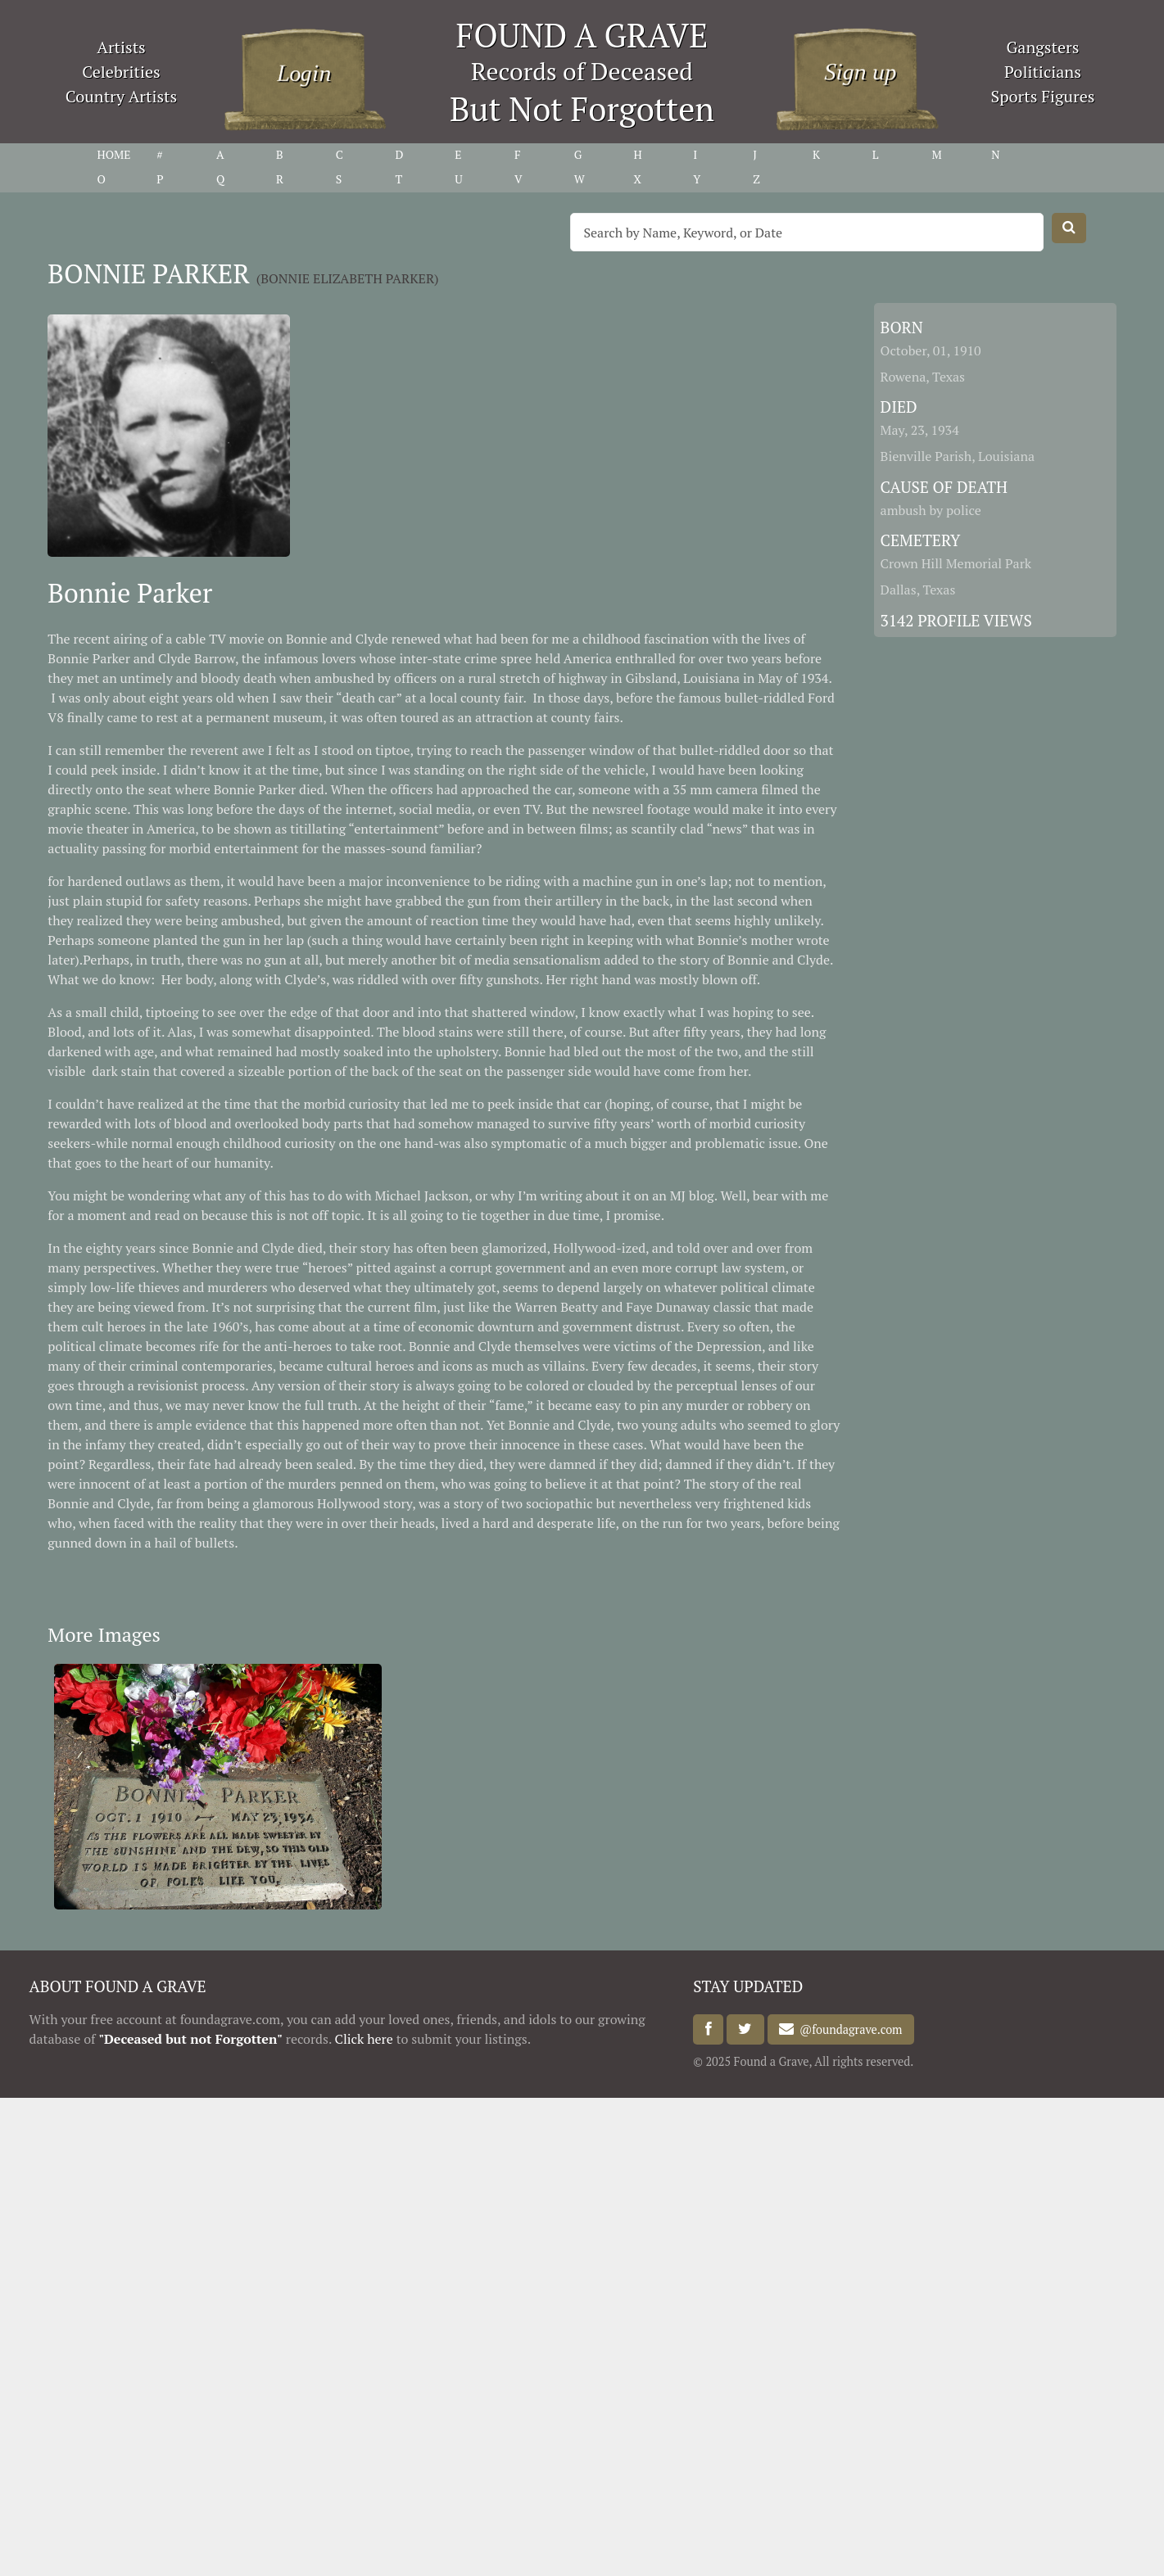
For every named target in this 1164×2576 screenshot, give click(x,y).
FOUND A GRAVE (582, 34)
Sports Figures (1042, 96)
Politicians (1042, 72)
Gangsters (1043, 47)
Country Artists (121, 96)
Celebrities (121, 72)
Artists (121, 47)
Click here (364, 2039)
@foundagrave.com (848, 2029)
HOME (114, 154)
